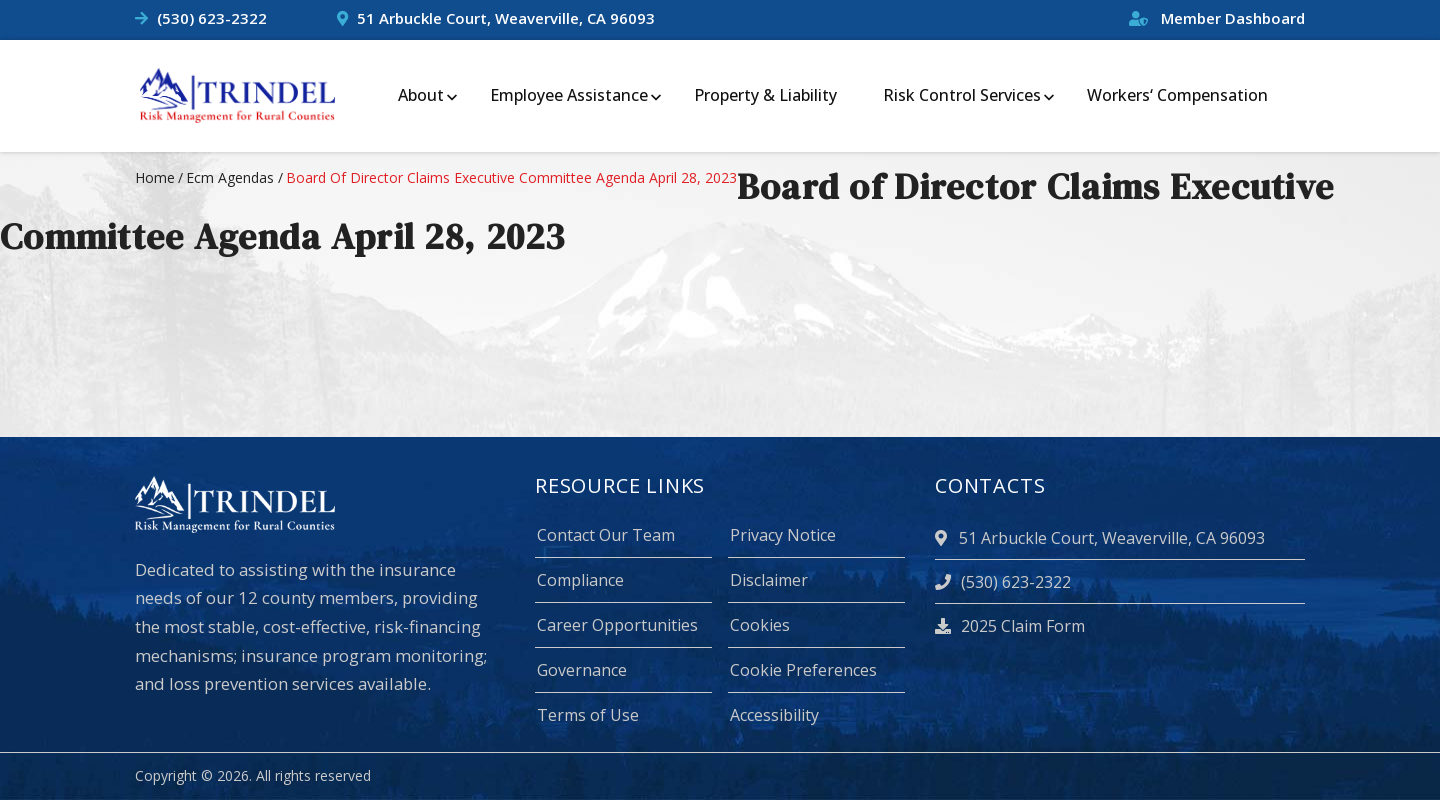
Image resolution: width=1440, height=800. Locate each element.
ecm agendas (230, 177)
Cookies (760, 625)
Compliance (580, 580)
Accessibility (774, 715)
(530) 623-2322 (212, 18)
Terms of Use (588, 715)
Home (155, 177)
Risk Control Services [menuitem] (962, 95)
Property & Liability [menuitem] (765, 95)
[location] (944, 538)
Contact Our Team (606, 535)
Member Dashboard (1217, 18)
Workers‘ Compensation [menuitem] (1177, 95)
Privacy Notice (783, 535)
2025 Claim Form (1010, 626)
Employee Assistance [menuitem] (569, 95)
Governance (582, 670)
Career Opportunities (617, 625)
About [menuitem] (421, 95)
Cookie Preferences (803, 670)
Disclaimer (769, 580)
